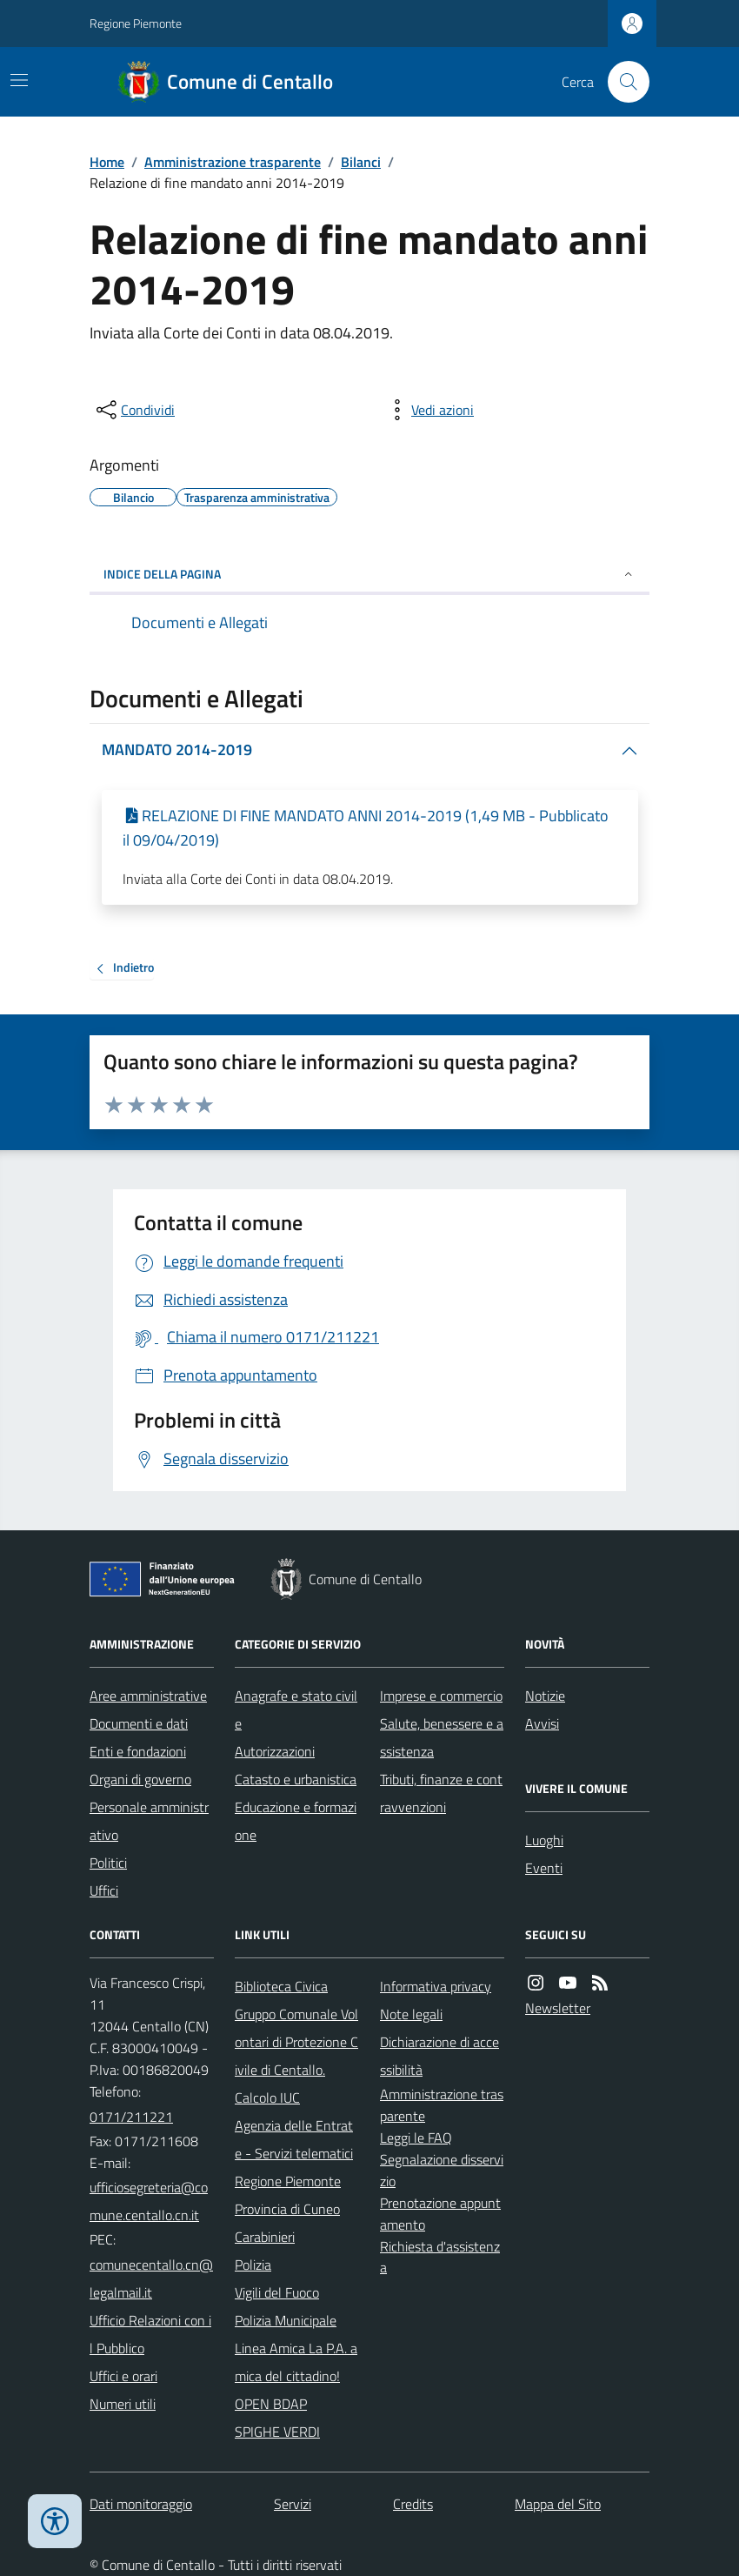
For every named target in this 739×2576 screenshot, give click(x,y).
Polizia (253, 2264)
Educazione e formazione (295, 1821)
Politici (108, 1862)
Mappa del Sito (558, 2503)
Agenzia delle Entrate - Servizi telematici (294, 2139)
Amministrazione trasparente (232, 161)
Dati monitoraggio (141, 2503)
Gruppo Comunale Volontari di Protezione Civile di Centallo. (296, 2042)
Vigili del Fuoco (277, 2292)
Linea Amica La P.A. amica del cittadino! (296, 2362)
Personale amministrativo (149, 1821)
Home (107, 161)
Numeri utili (123, 2403)
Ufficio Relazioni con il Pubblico (150, 2334)
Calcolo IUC (267, 2097)
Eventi (544, 1867)
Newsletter (557, 2007)
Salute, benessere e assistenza (441, 1737)
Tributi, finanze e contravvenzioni (441, 1793)
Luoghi (544, 1840)
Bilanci (361, 161)
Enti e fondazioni (138, 1751)
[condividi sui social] (134, 410)
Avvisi (542, 1723)
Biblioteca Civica (281, 1986)
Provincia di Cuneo (287, 2208)
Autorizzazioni (275, 1751)
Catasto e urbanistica (295, 1779)
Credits (413, 2503)
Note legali (411, 2014)
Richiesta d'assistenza (440, 2257)
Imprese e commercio (441, 1695)
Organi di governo (140, 1779)
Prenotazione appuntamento (440, 2213)
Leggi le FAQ (416, 2137)
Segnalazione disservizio (441, 2170)
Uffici (104, 1890)
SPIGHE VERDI (277, 2431)
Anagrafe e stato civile (296, 1709)
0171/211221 (131, 2116)
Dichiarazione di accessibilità (439, 2055)
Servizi (292, 2503)
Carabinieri (265, 2236)
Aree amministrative (148, 1695)
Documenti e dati (139, 1723)
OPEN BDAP (271, 2403)
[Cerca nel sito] (621, 82)
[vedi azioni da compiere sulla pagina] (428, 410)
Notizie (545, 1695)
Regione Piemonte (136, 23)
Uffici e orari (123, 2375)
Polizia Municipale (285, 2320)
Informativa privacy (435, 1986)
